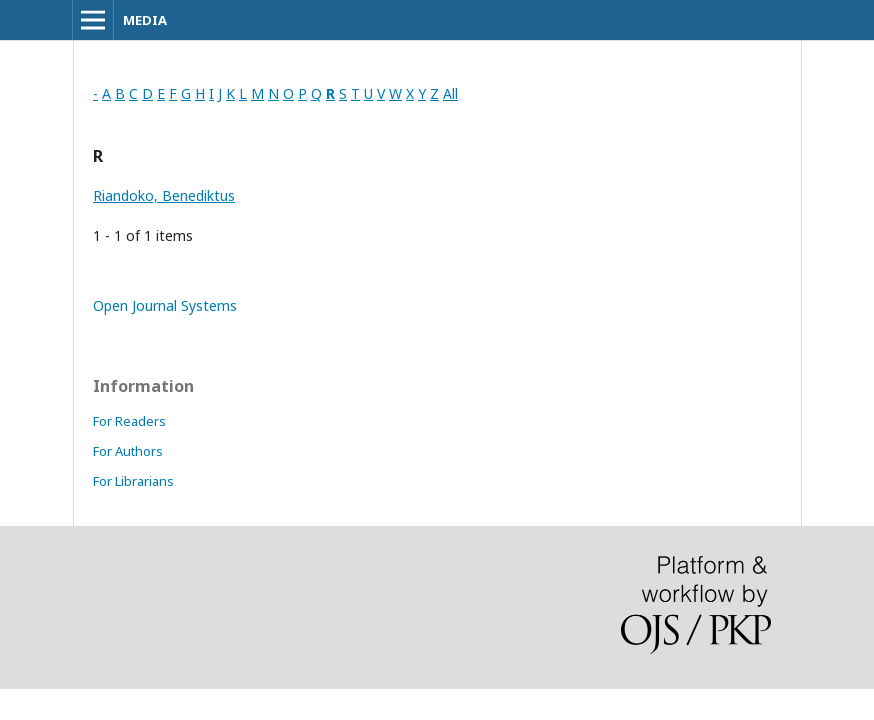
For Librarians (133, 481)
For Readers (129, 421)
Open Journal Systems (165, 305)
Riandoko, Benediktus (164, 195)
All (450, 93)
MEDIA (145, 20)
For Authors (128, 451)
